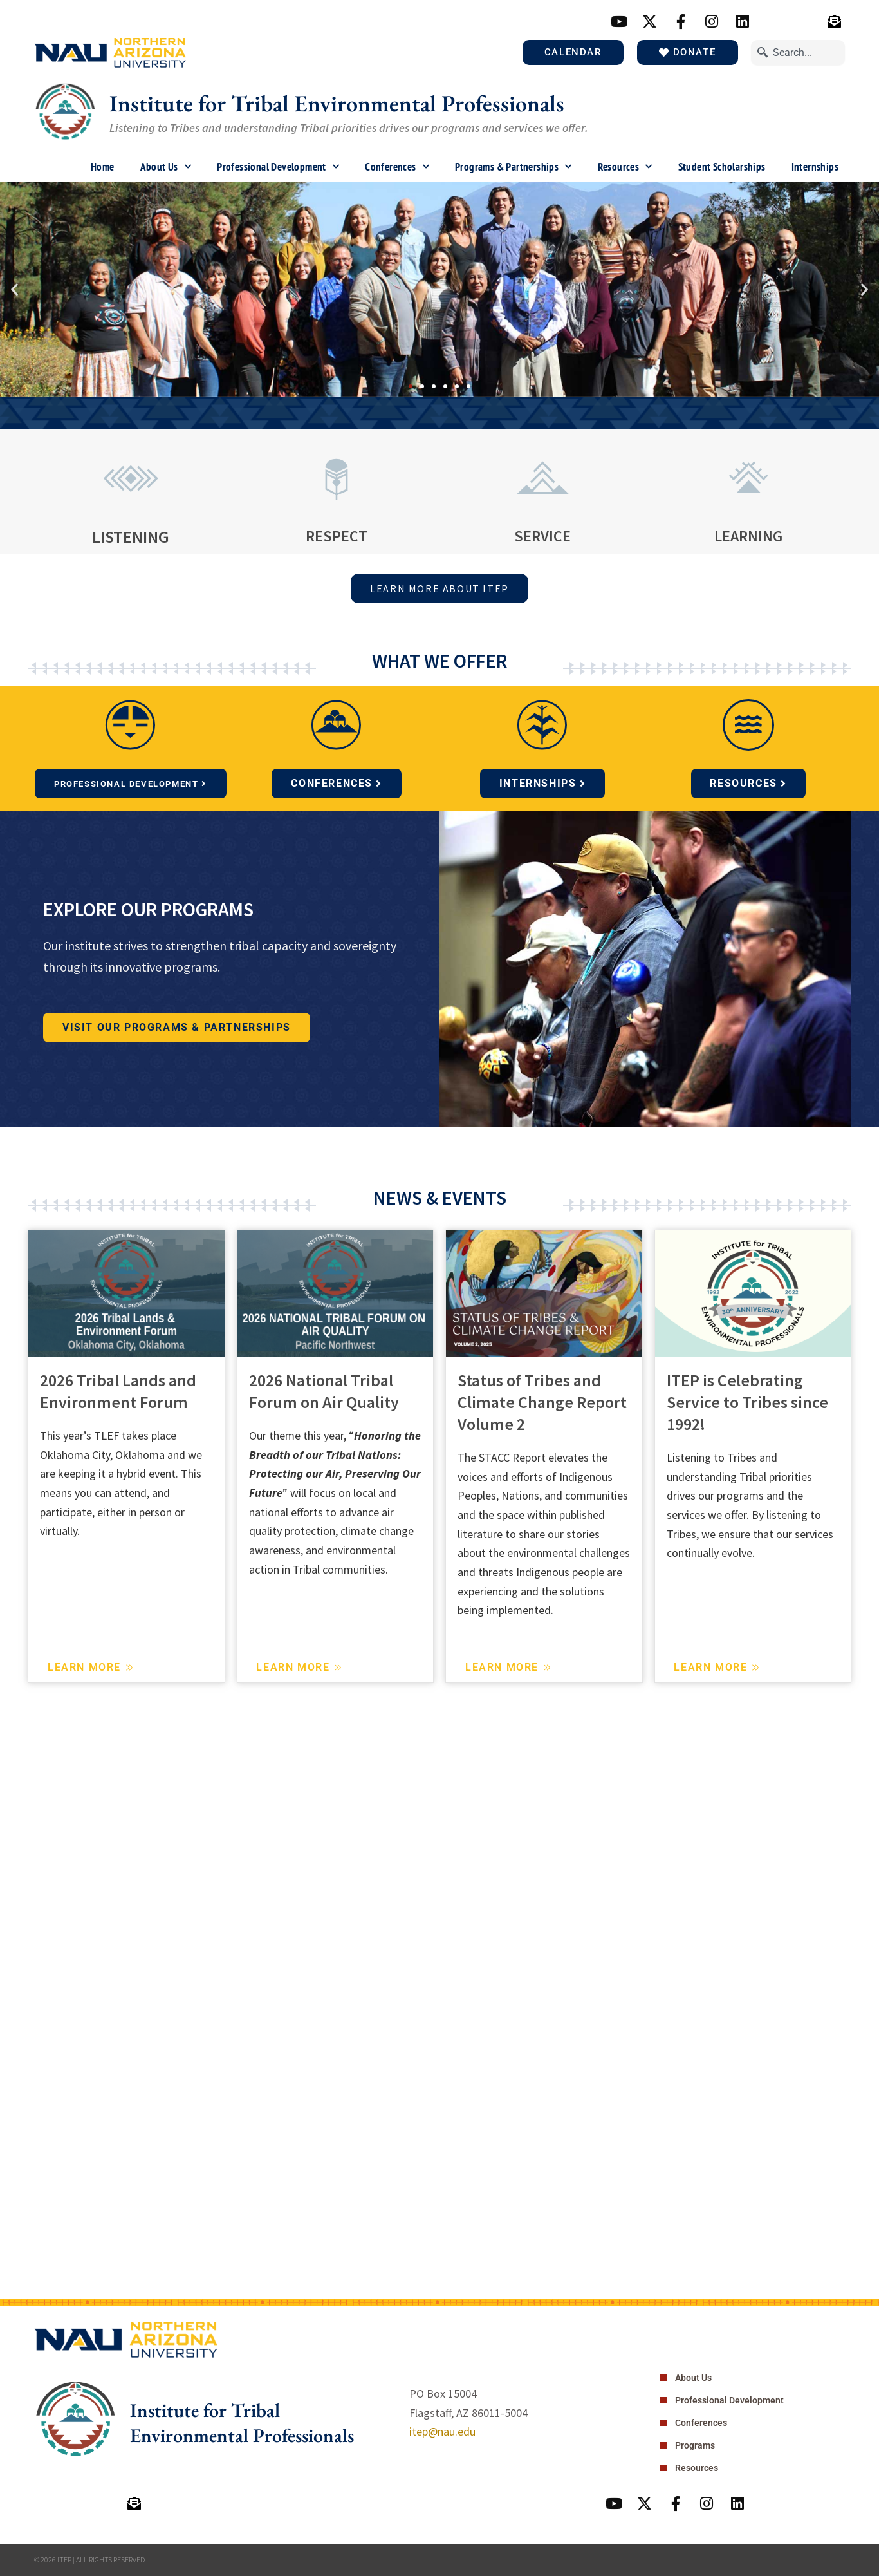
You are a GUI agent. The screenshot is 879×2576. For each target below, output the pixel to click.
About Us (166, 166)
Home (103, 167)
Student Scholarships (722, 167)
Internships (814, 167)
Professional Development (278, 166)
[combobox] (798, 52)
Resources (625, 166)
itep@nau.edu (442, 2431)
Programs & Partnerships (513, 166)
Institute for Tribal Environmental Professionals (336, 103)
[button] (14, 289)
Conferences (397, 166)
